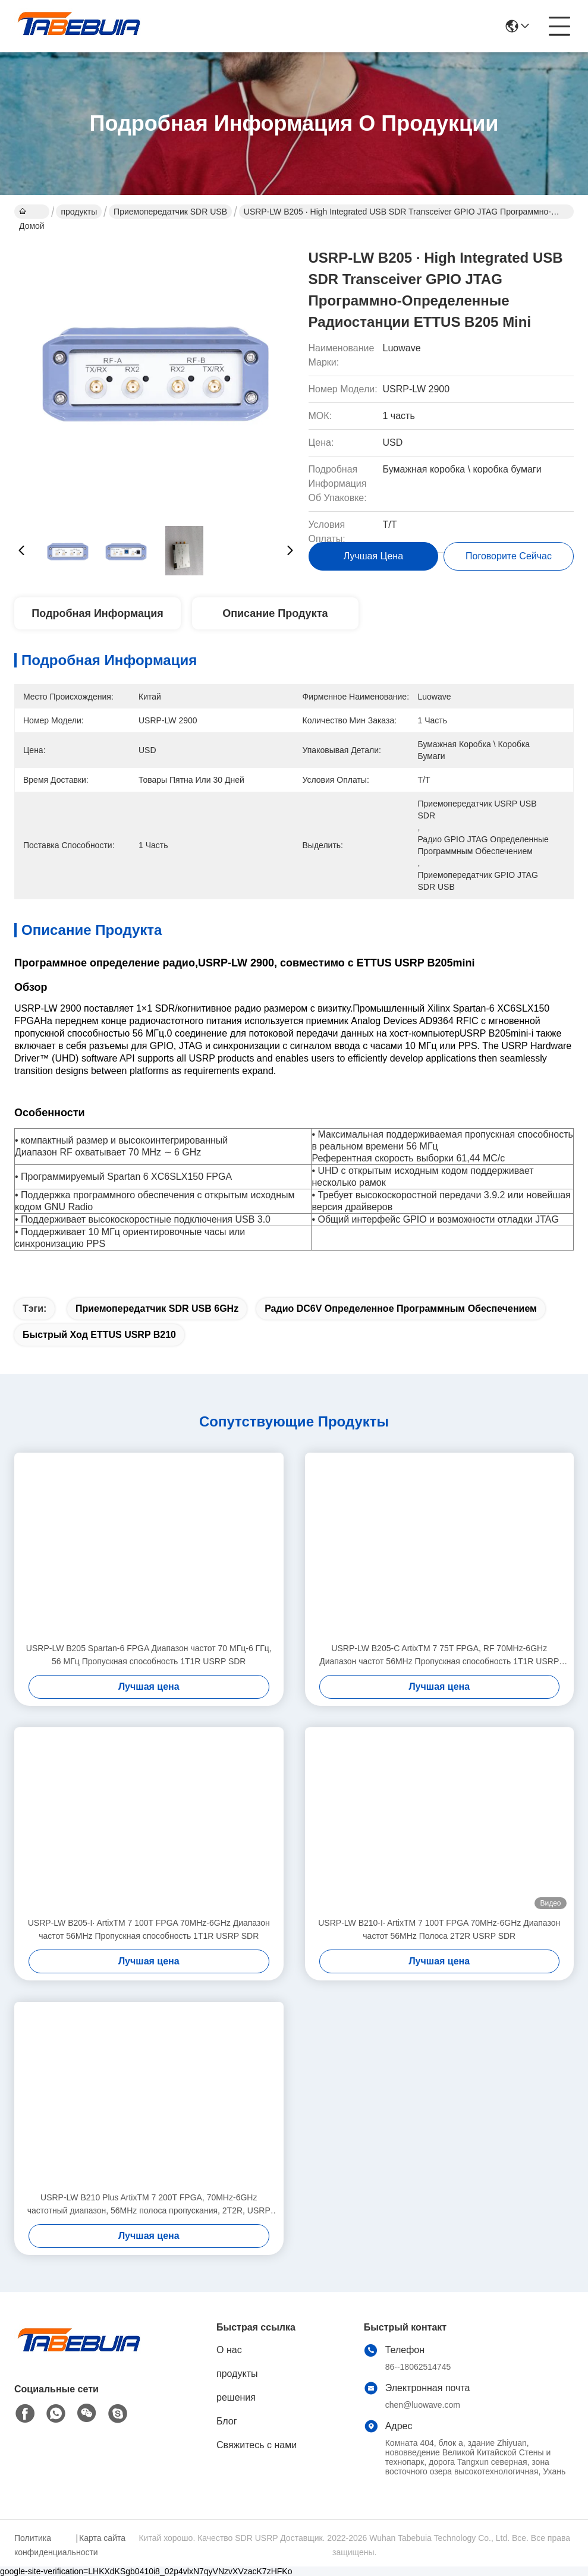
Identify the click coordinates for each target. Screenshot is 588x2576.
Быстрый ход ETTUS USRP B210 (99, 1335)
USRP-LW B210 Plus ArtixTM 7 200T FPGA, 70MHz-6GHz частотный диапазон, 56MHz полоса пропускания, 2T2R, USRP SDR (149, 2205)
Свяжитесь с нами (256, 2445)
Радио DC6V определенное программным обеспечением (401, 1308)
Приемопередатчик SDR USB (170, 211)
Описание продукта (275, 613)
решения (236, 2397)
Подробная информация (97, 613)
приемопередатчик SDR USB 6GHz (157, 1308)
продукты (79, 211)
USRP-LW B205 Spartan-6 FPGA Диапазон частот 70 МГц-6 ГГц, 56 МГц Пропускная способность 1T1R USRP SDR (149, 1654)
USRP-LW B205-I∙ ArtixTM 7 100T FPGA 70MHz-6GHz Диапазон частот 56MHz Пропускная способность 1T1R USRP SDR (149, 1929)
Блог (226, 2421)
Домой (32, 213)
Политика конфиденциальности (43, 2545)
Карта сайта (102, 2538)
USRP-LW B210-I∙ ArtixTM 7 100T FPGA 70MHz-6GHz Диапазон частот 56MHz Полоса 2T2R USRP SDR (439, 1929)
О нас (229, 2350)
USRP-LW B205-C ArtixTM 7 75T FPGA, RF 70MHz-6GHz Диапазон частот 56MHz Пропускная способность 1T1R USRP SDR (439, 1655)
